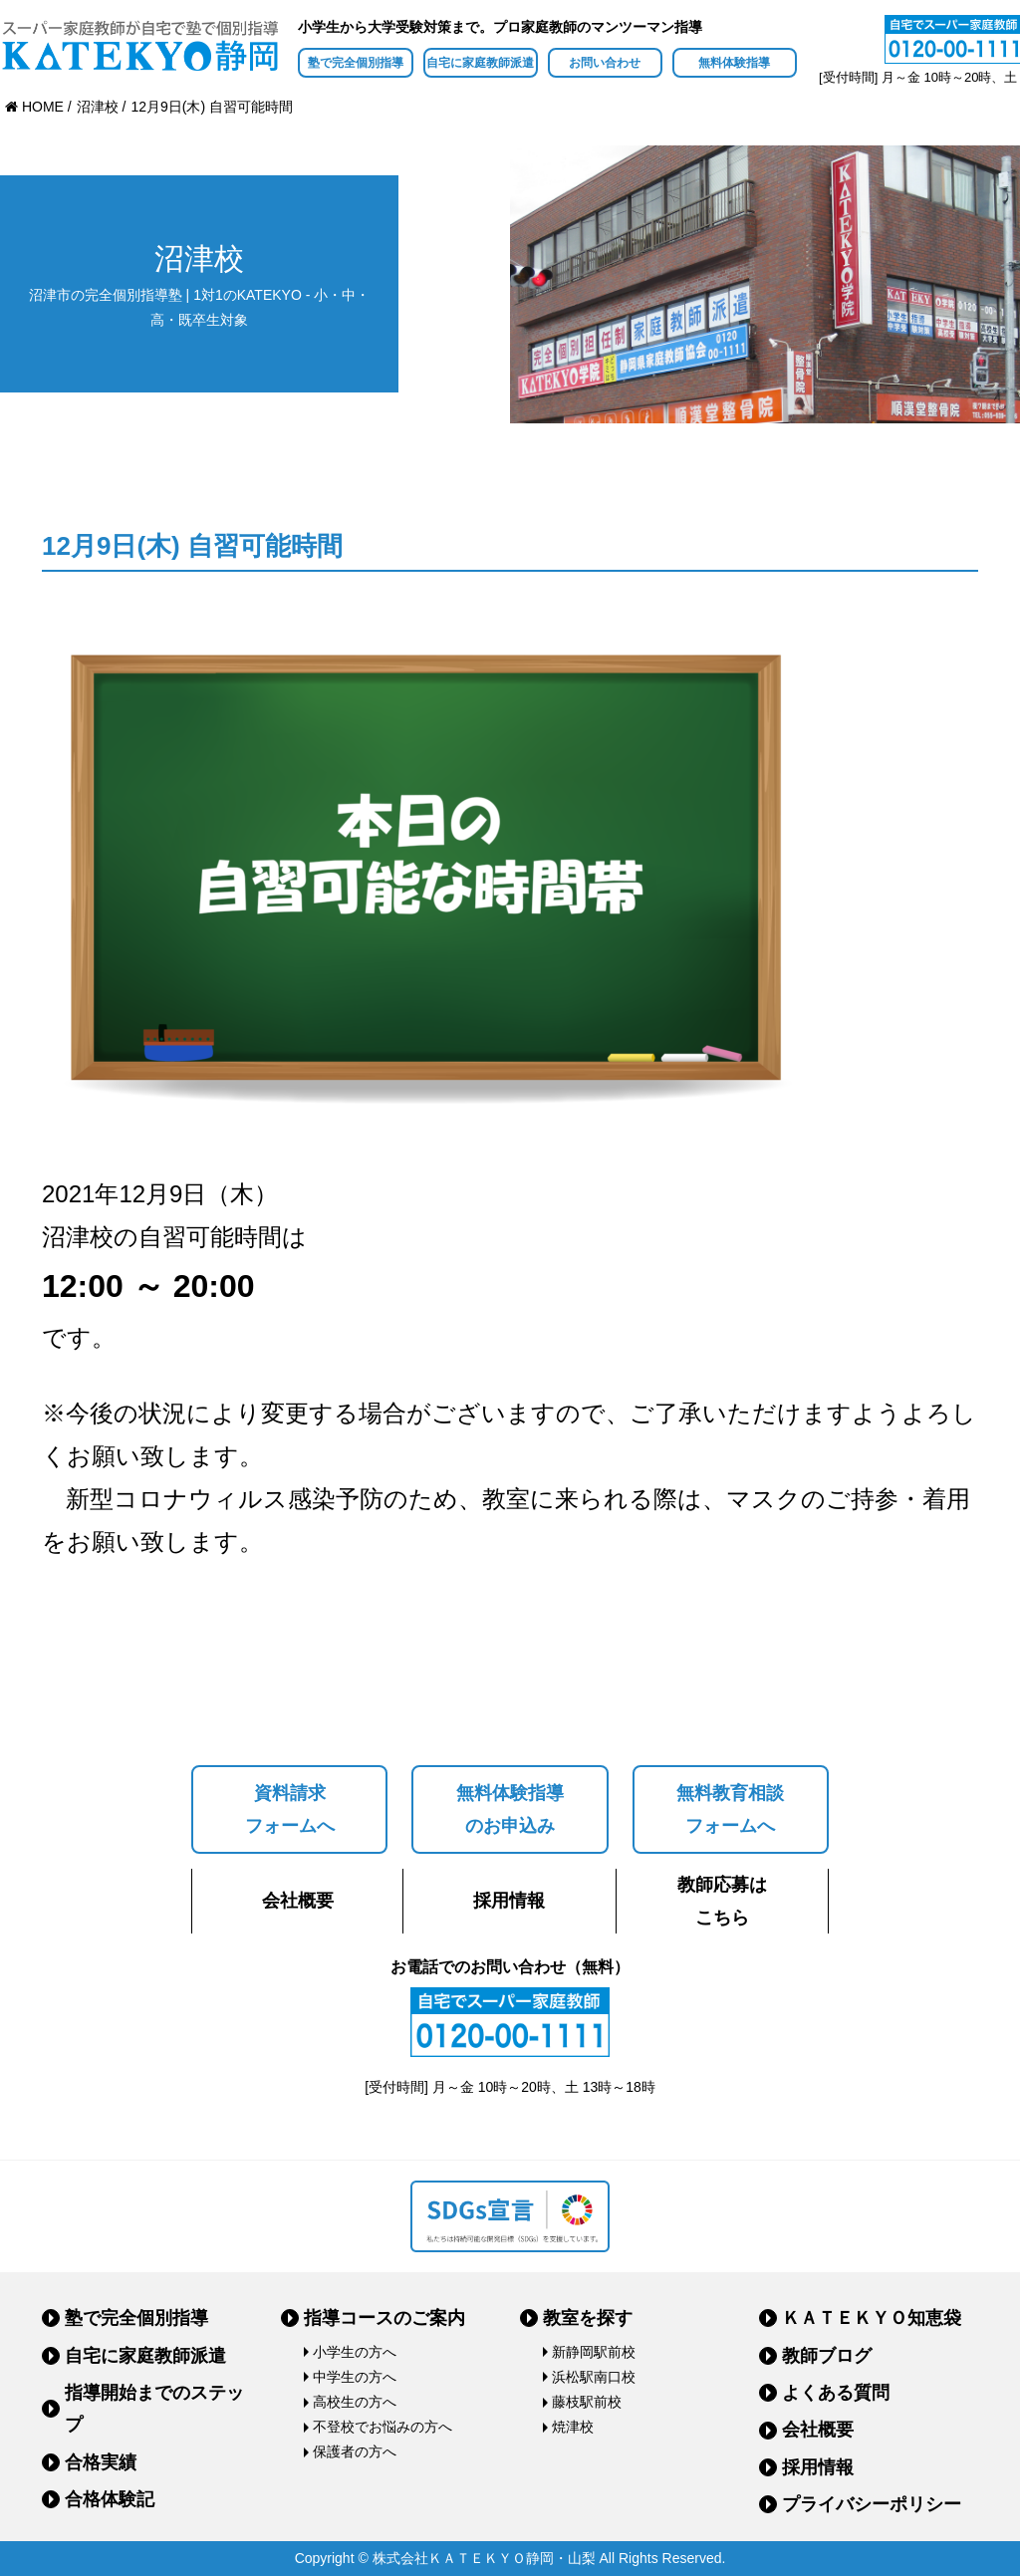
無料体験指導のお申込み (510, 1809)
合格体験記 (109, 2499)
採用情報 (509, 1901)
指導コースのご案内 (384, 2318)
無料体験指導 (734, 63)
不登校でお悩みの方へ (382, 2427)
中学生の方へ (354, 2377)
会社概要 (298, 1901)
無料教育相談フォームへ (730, 1809)
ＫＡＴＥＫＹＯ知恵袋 (871, 2318)
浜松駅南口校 (594, 2377)
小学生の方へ (354, 2352)
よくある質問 (836, 2393)
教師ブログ (827, 2356)
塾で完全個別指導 (355, 63)
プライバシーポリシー (871, 2504)
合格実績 (100, 2462)
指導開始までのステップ (154, 2409)
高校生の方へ (354, 2402)
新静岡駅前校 (594, 2352)
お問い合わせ (604, 63)
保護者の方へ (354, 2451)
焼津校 (573, 2427)
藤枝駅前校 (587, 2402)
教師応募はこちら (722, 1901)
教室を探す (588, 2318)
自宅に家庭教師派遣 (480, 63)
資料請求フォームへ (290, 1809)
